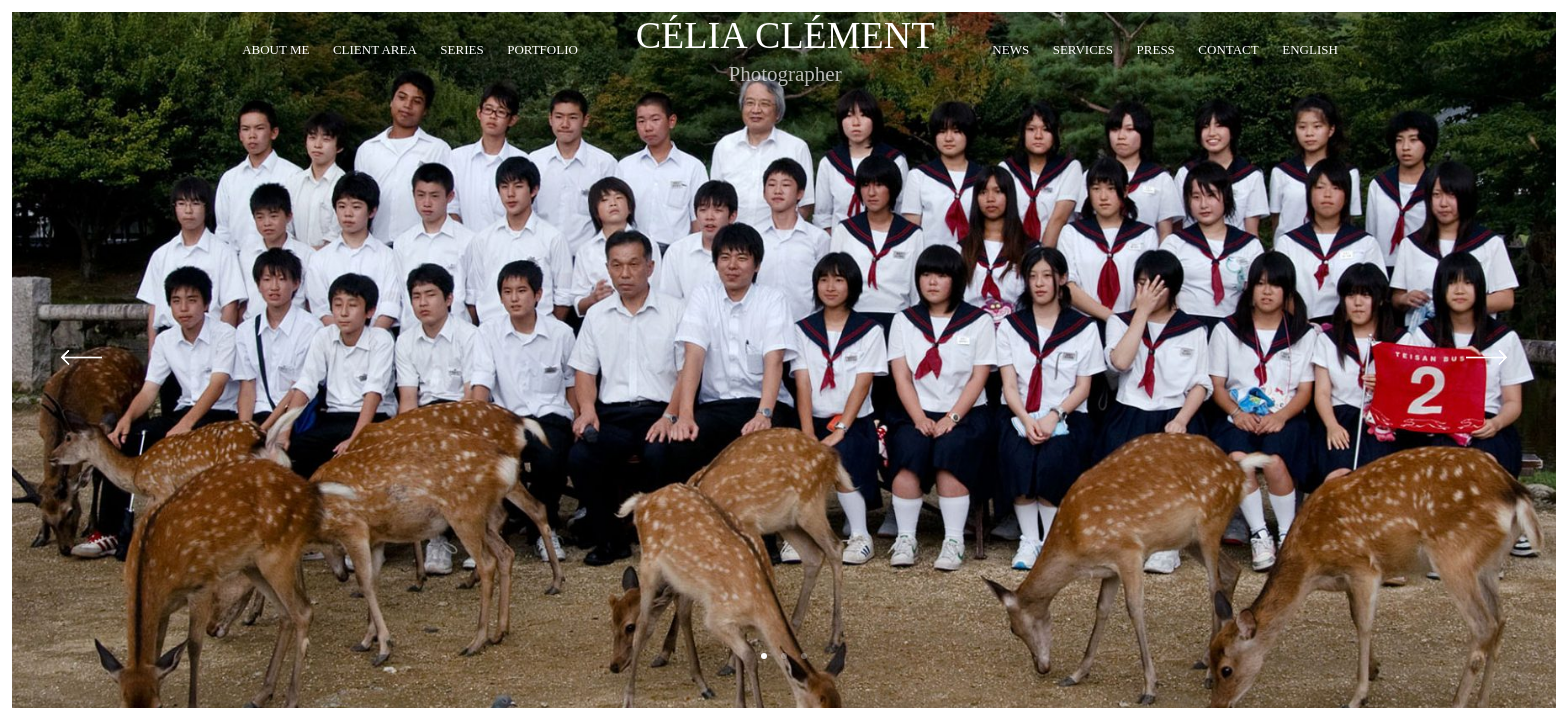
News (1010, 74)
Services (1083, 74)
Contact (1228, 74)
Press (1156, 74)
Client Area (375, 74)
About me (275, 74)
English (1310, 74)
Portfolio (542, 74)
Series (461, 74)
